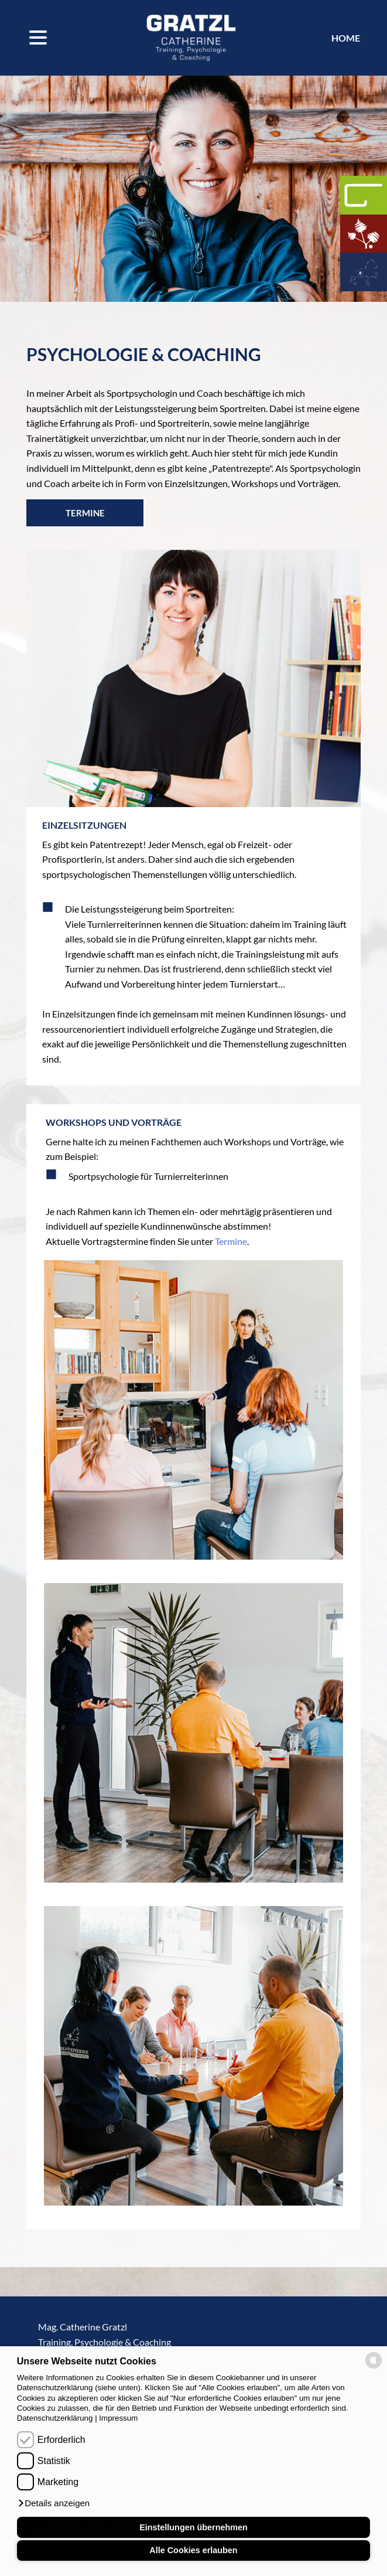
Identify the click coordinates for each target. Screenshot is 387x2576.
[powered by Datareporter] (373, 2367)
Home (345, 37)
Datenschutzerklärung (55, 2418)
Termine (85, 513)
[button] (53, 2503)
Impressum (118, 2418)
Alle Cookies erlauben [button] (193, 2550)
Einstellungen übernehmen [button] (193, 2527)
